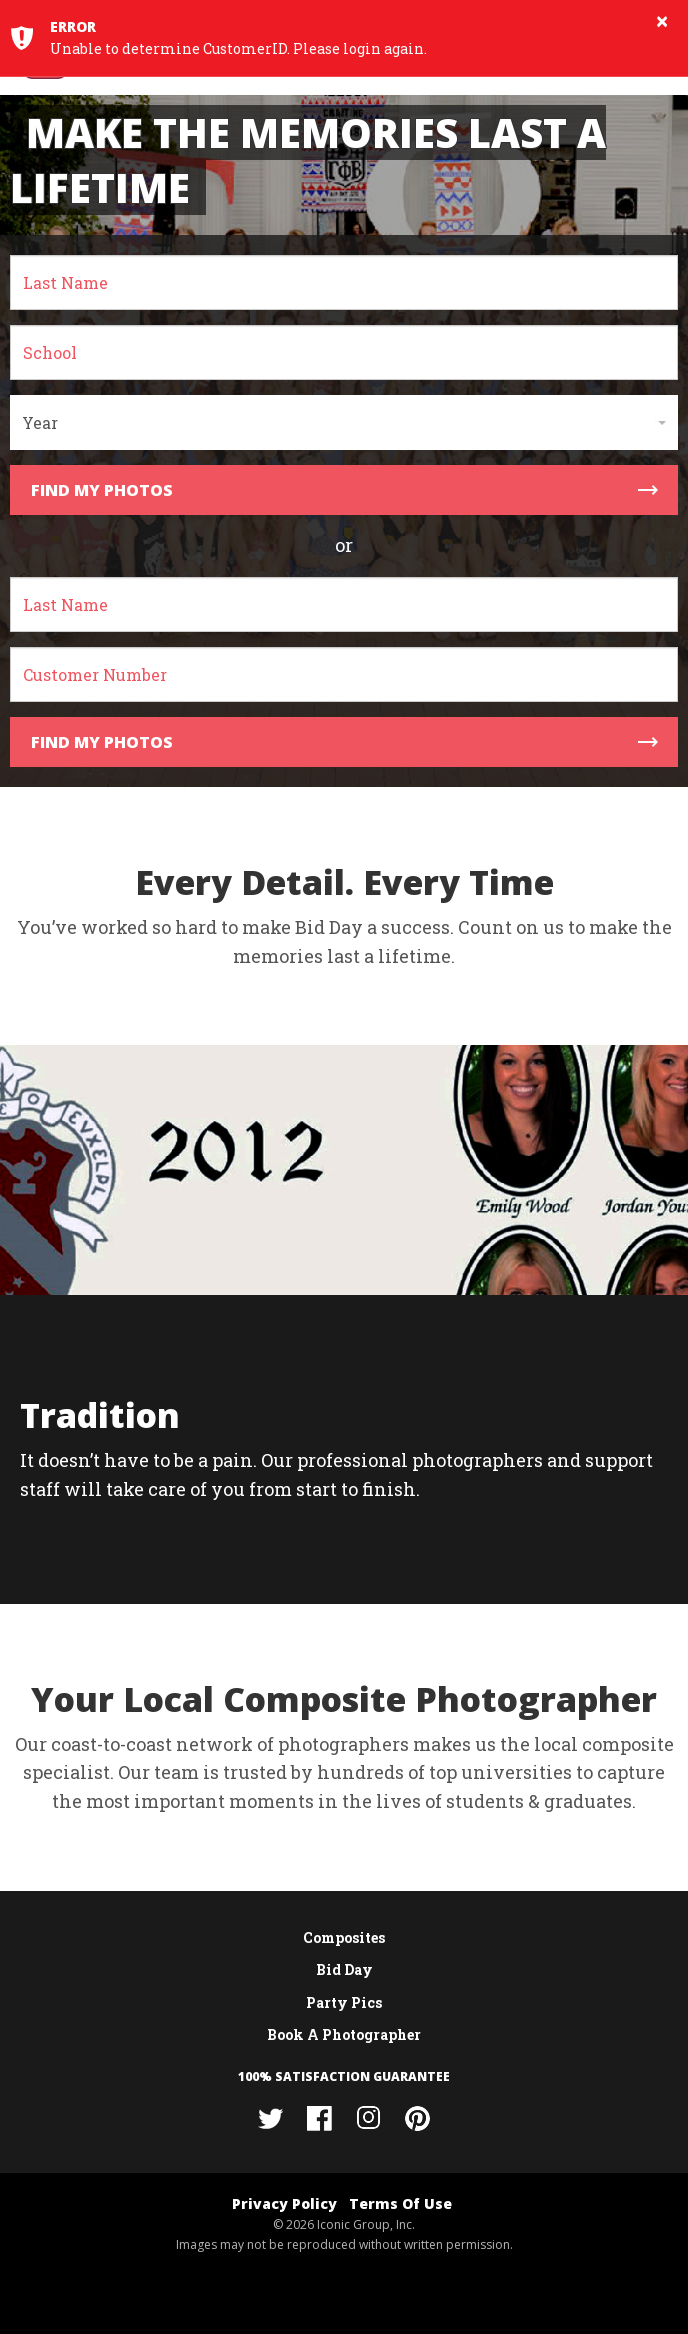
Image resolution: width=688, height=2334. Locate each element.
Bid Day (344, 1969)
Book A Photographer (344, 2034)
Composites (344, 1937)
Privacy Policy (284, 2203)
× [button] (662, 21)
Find (344, 490)
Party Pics (344, 2002)
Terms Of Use (400, 2203)
